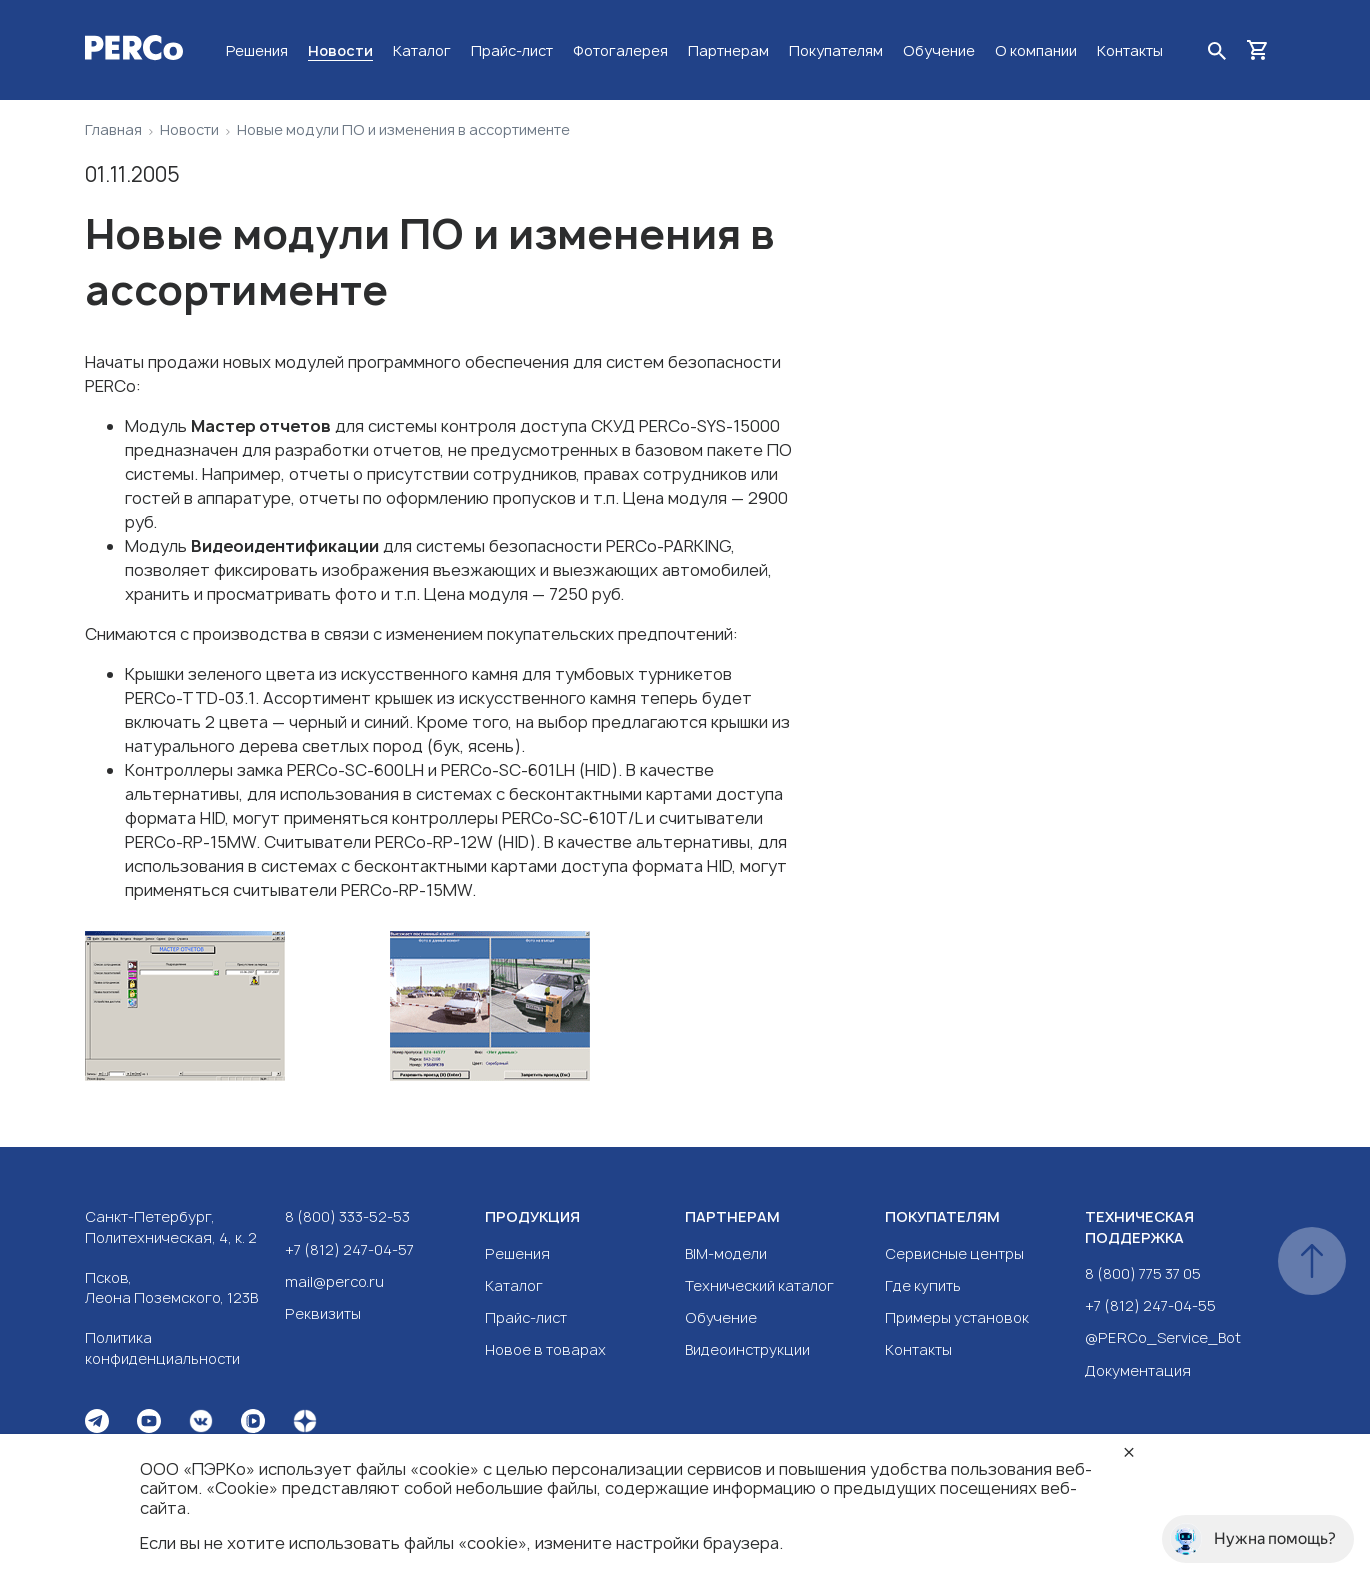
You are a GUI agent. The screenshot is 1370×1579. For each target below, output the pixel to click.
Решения (257, 50)
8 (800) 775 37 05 (1143, 1273)
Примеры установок (957, 1317)
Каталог (422, 50)
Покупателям (836, 50)
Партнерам (728, 50)
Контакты (1130, 50)
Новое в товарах (545, 1349)
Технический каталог (759, 1285)
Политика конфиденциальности (162, 1347)
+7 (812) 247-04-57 (349, 1249)
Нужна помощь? (1253, 1539)
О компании (1036, 50)
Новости (340, 50)
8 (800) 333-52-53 (347, 1216)
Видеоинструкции (747, 1349)
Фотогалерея (620, 50)
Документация (1138, 1370)
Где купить (923, 1285)
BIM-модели (726, 1253)
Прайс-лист (512, 50)
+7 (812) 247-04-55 (1150, 1305)
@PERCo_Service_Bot (1163, 1337)
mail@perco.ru (334, 1281)
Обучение (939, 50)
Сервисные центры (954, 1253)
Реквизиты (323, 1313)
